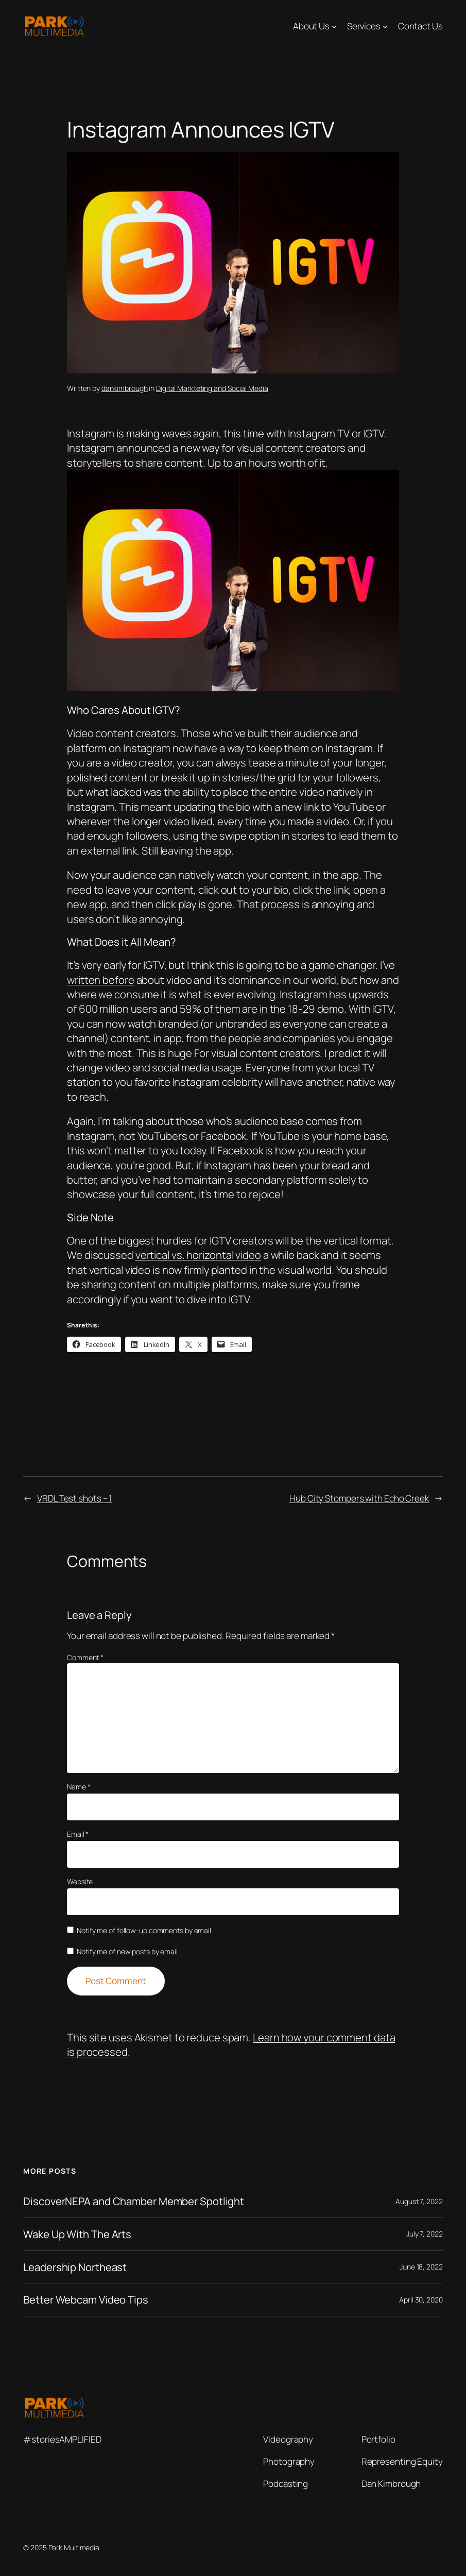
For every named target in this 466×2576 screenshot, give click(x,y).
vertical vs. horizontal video (198, 1255)
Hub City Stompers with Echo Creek (359, 1498)
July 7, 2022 (424, 2234)
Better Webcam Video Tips (85, 2300)
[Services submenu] (385, 26)
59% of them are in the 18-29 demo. (263, 1008)
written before (100, 980)
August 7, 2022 (419, 2201)
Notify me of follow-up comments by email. (145, 1930)
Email (78, 1834)
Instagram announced (118, 447)
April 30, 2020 (421, 2300)
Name (78, 1787)
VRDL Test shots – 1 (74, 1498)
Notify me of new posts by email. (128, 1951)
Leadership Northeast (75, 2267)
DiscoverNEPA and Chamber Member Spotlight (133, 2201)
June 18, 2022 (421, 2267)
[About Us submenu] (334, 26)
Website (80, 1881)
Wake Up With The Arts (77, 2234)
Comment (85, 1657)
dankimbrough (124, 388)
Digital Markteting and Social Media (212, 388)
